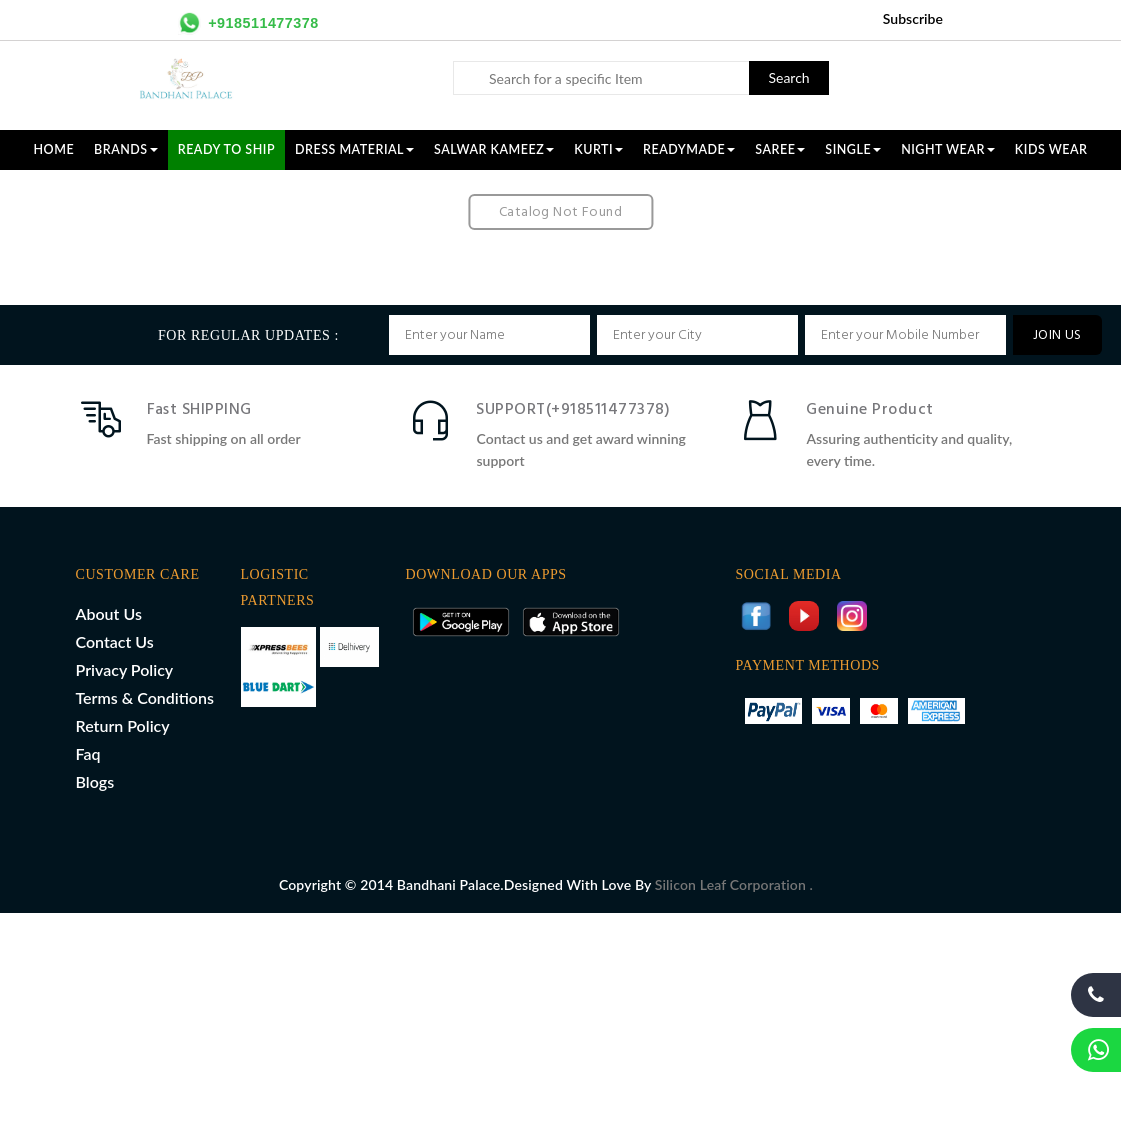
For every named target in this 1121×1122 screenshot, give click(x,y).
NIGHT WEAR (948, 149)
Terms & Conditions (145, 697)
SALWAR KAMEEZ (494, 149)
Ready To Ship (226, 149)
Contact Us (115, 641)
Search (788, 77)
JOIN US (1057, 335)
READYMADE (689, 149)
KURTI (598, 149)
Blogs (95, 781)
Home (54, 149)
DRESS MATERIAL (354, 149)
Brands (126, 149)
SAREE (780, 149)
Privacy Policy (125, 669)
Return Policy (123, 725)
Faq (88, 753)
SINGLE (853, 149)
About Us (109, 613)
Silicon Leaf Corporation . (734, 884)
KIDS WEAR (1051, 149)
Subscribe (913, 18)
